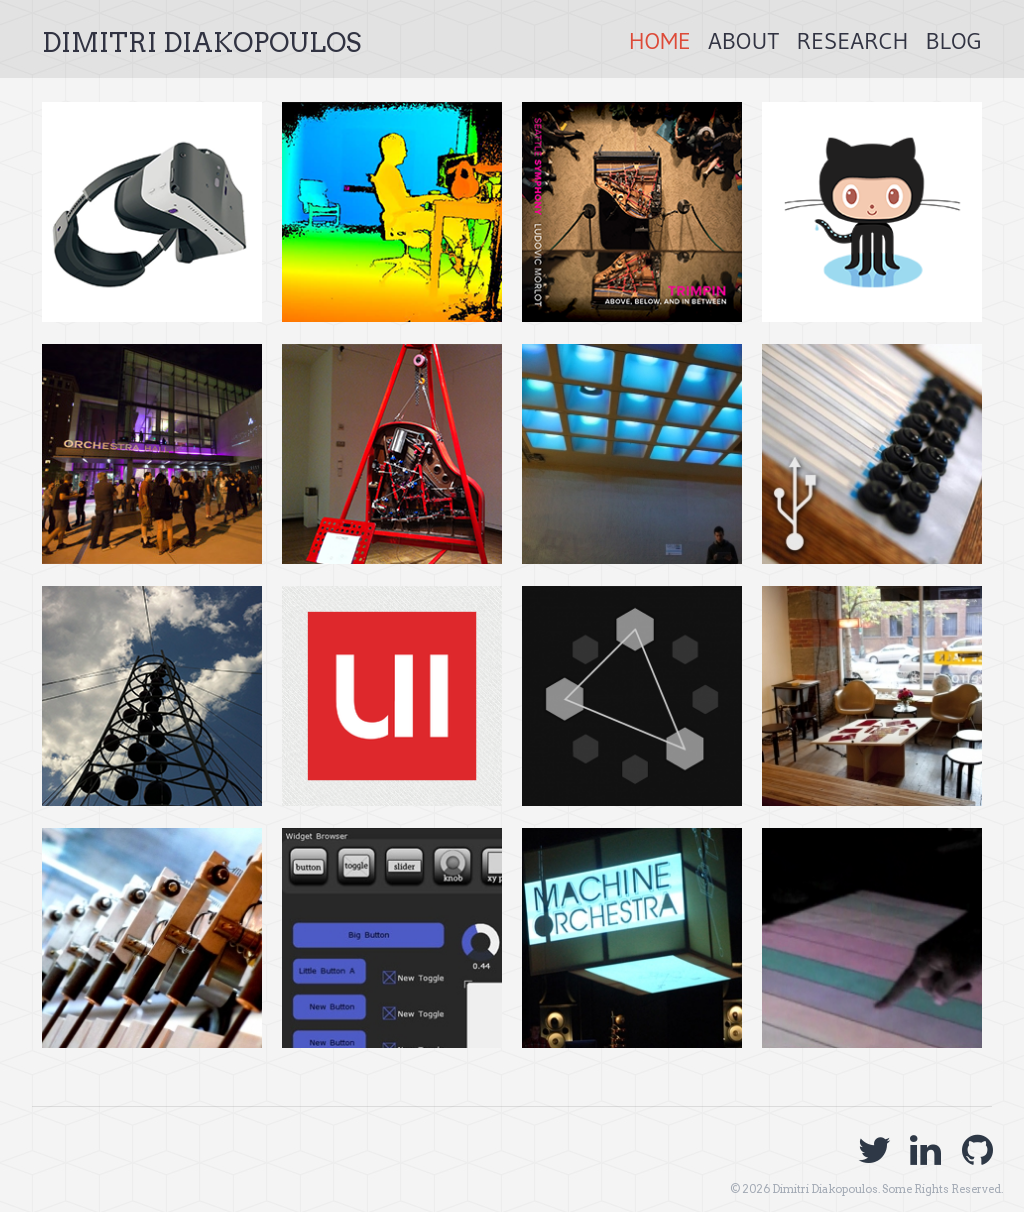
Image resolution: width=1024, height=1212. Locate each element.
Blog (954, 40)
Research (852, 40)
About (744, 40)
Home (660, 40)
